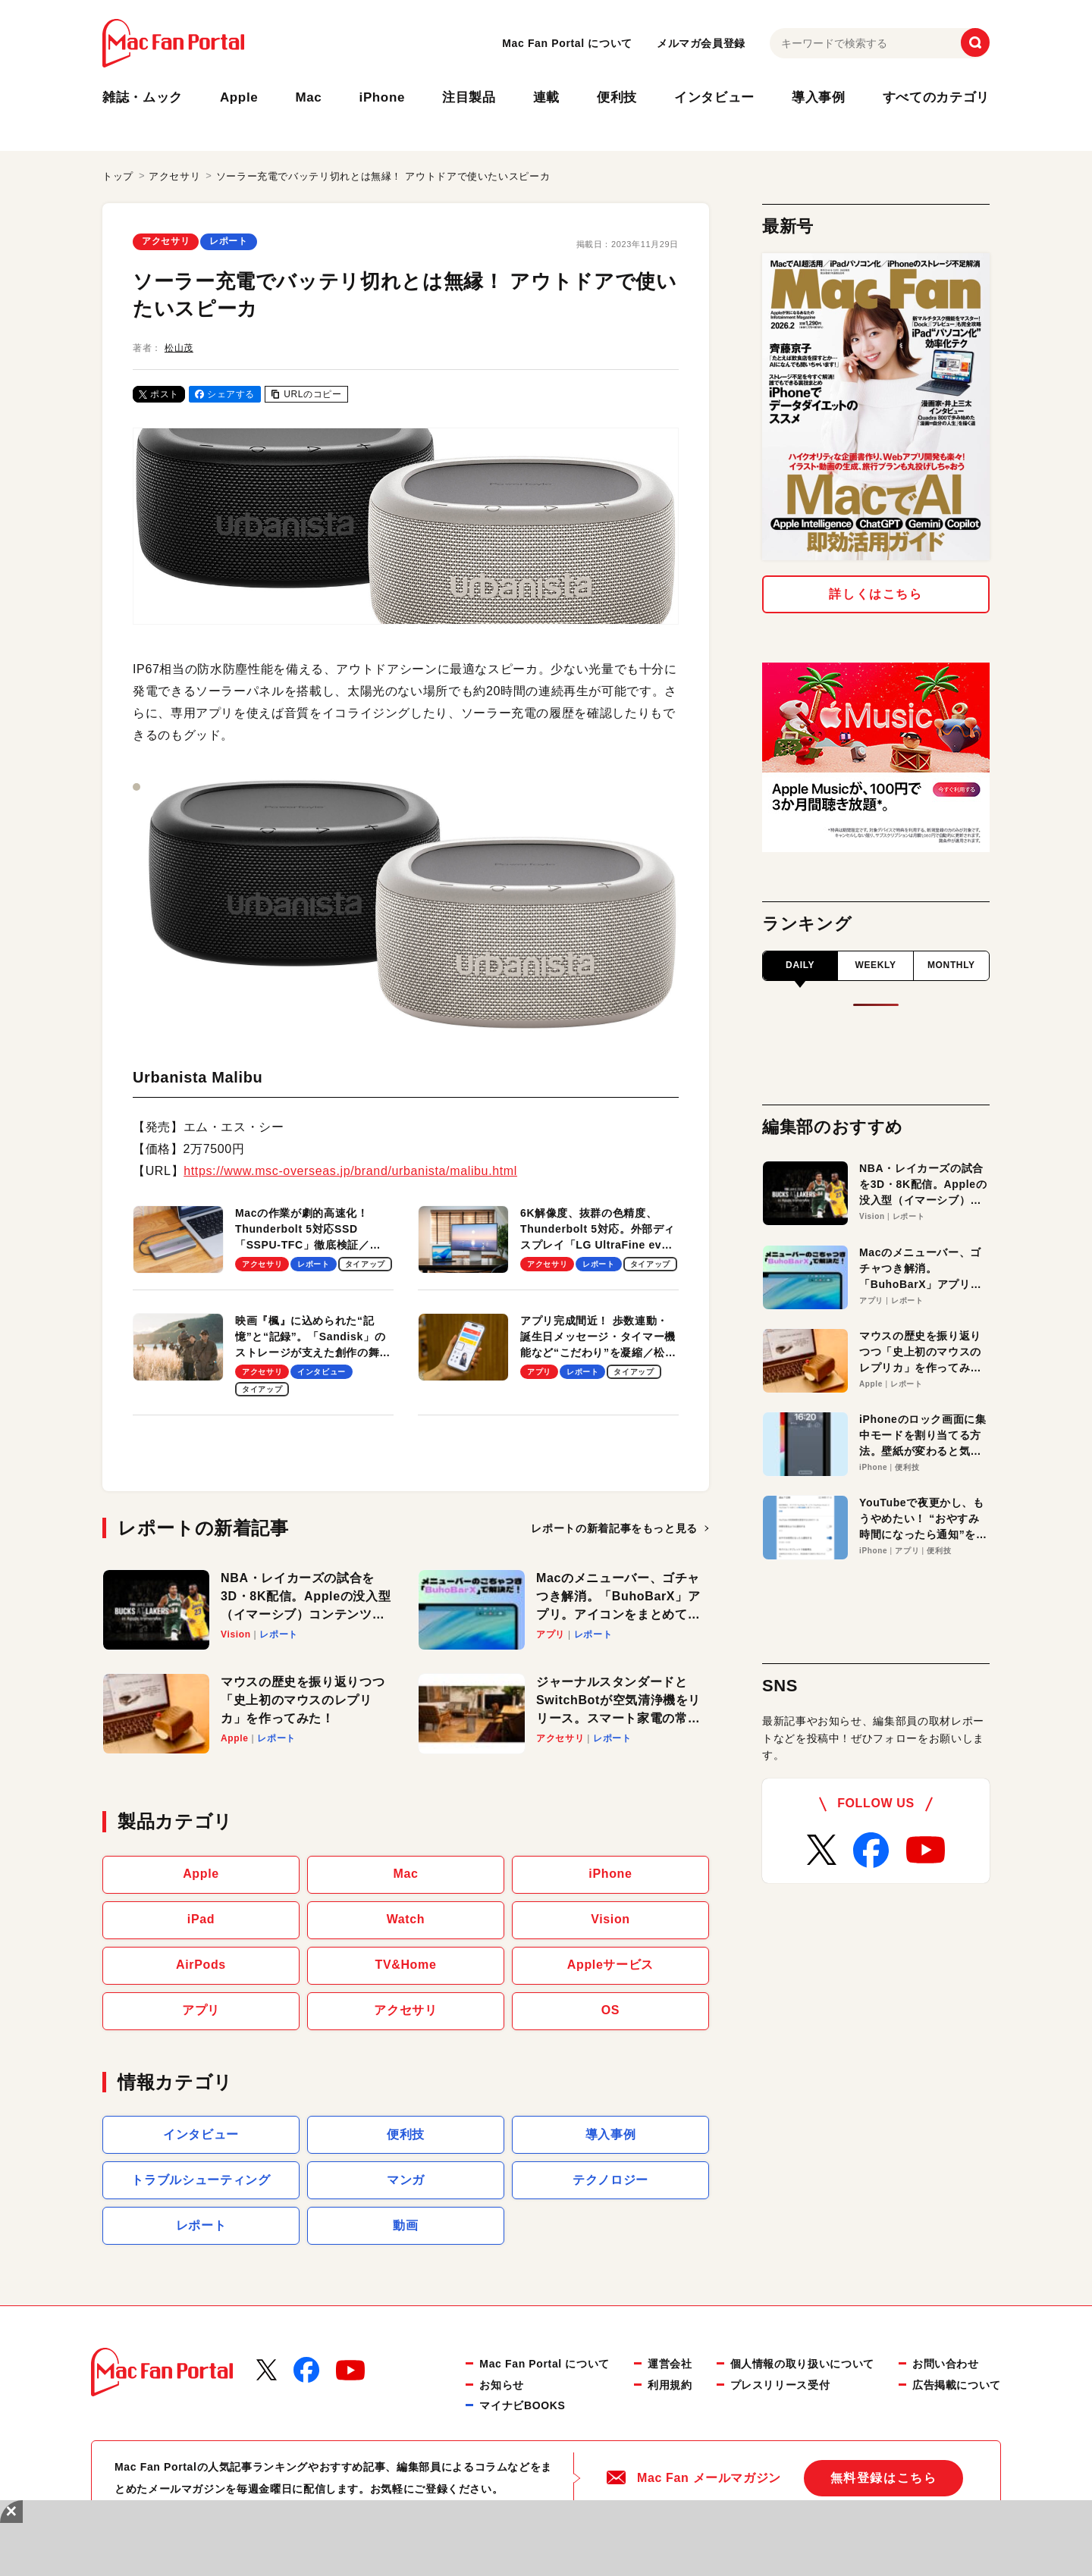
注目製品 (469, 97)
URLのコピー (306, 394)
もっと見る (620, 1528)
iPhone (382, 97)
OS (610, 2010)
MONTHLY (951, 965)
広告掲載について (956, 2385)
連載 (546, 97)
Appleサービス (610, 1964)
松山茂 (179, 348)
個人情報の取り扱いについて (802, 2364)
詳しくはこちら (875, 594)
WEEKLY (875, 965)
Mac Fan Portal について (567, 43)
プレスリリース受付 (780, 2385)
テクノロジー (610, 2179)
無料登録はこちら (883, 2477)
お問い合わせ (945, 2364)
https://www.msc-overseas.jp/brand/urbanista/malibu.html (350, 1170)
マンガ (406, 2179)
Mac (308, 97)
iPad (201, 1919)
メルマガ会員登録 (701, 43)
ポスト (159, 394)
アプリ (201, 2010)
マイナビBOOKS (522, 2405)
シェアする (225, 394)
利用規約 (670, 2385)
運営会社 (670, 2364)
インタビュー (714, 97)
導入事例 (819, 97)
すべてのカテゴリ (936, 97)
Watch (406, 1919)
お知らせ (501, 2385)
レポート (228, 241)
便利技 (617, 97)
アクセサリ (166, 241)
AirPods (201, 1964)
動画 (405, 2225)
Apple (239, 97)
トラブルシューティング (200, 2179)
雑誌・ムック (142, 97)
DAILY (800, 965)
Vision (610, 1919)
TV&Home (406, 1964)
